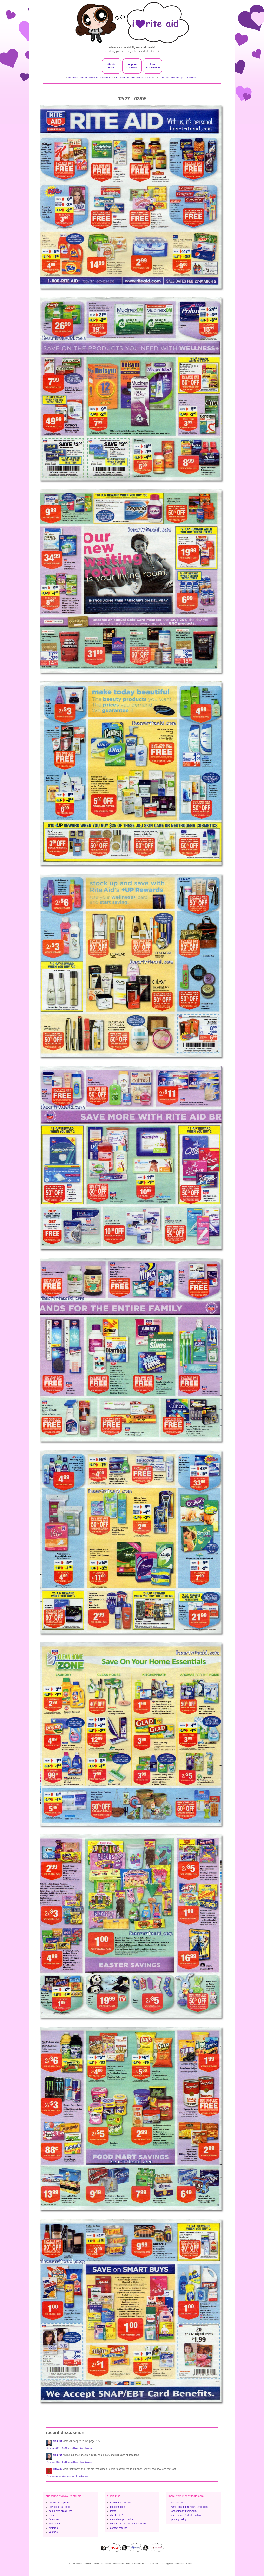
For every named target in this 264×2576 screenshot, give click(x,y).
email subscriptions (59, 2502)
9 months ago (82, 2476)
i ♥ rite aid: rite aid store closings (60, 2476)
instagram (54, 2523)
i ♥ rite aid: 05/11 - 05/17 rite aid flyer (62, 2448)
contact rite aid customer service (128, 2523)
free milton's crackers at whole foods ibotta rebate (90, 78)
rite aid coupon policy (121, 2519)
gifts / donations (188, 78)
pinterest (53, 2527)
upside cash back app (169, 78)
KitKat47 (57, 2469)
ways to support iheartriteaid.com (189, 2506)
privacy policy (178, 2519)
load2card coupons (120, 2502)
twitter (52, 2515)
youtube (53, 2532)
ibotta (113, 2511)
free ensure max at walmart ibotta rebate (134, 78)
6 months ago (86, 2448)
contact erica (178, 2502)
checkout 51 (117, 2515)
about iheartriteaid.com (184, 2511)
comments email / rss (60, 2511)
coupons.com (117, 2506)
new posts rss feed (59, 2506)
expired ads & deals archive (186, 2515)
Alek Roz (57, 2441)
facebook (54, 2519)
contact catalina (118, 2527)
